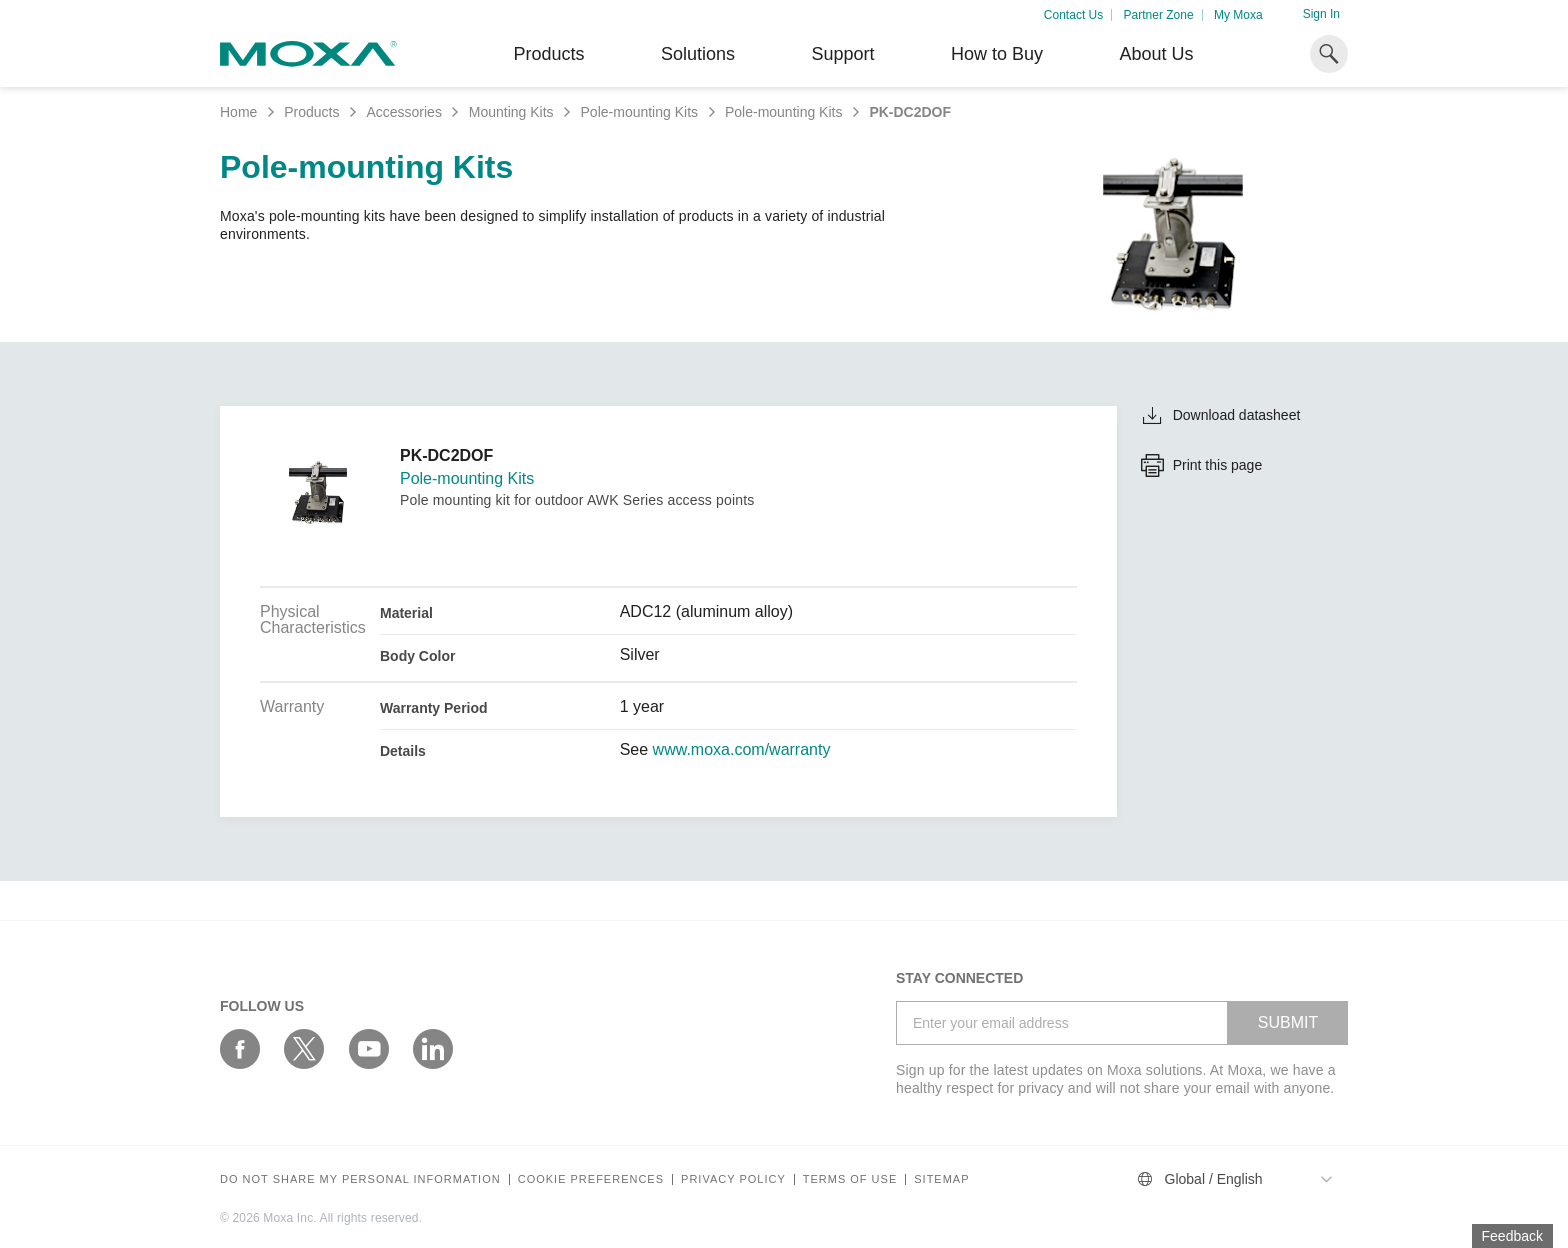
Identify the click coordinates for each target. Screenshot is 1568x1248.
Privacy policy (733, 1179)
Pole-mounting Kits (640, 112)
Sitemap (941, 1179)
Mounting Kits (511, 112)
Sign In (1321, 14)
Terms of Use (850, 1179)
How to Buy (997, 54)
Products (311, 112)
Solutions (698, 54)
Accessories (403, 112)
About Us (1156, 54)
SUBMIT (1288, 1022)
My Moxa (1238, 15)
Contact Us (1073, 15)
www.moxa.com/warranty (742, 750)
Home (238, 112)
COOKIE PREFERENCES (591, 1179)
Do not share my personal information (360, 1179)
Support (842, 54)
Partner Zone (1159, 15)
